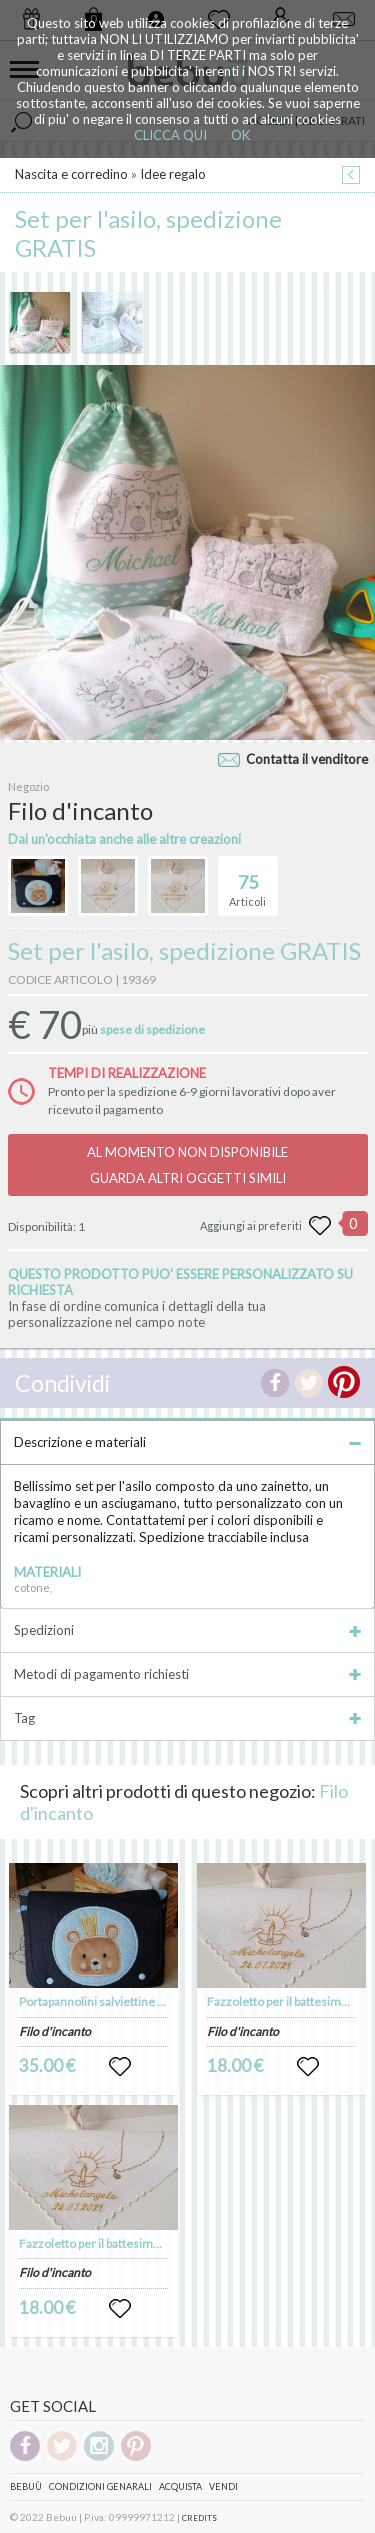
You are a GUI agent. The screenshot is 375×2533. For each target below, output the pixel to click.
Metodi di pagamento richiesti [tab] (187, 1674)
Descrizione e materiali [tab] (187, 1442)
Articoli (247, 882)
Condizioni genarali (100, 2486)
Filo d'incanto (55, 2031)
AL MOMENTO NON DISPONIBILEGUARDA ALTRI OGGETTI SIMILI (187, 1165)
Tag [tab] (187, 1718)
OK (240, 135)
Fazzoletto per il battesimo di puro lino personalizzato (160, 2243)
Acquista (180, 2486)
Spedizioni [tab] (187, 1630)
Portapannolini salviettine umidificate (118, 2001)
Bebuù (26, 2486)
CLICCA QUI (170, 135)
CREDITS (199, 2518)
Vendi (223, 2486)
